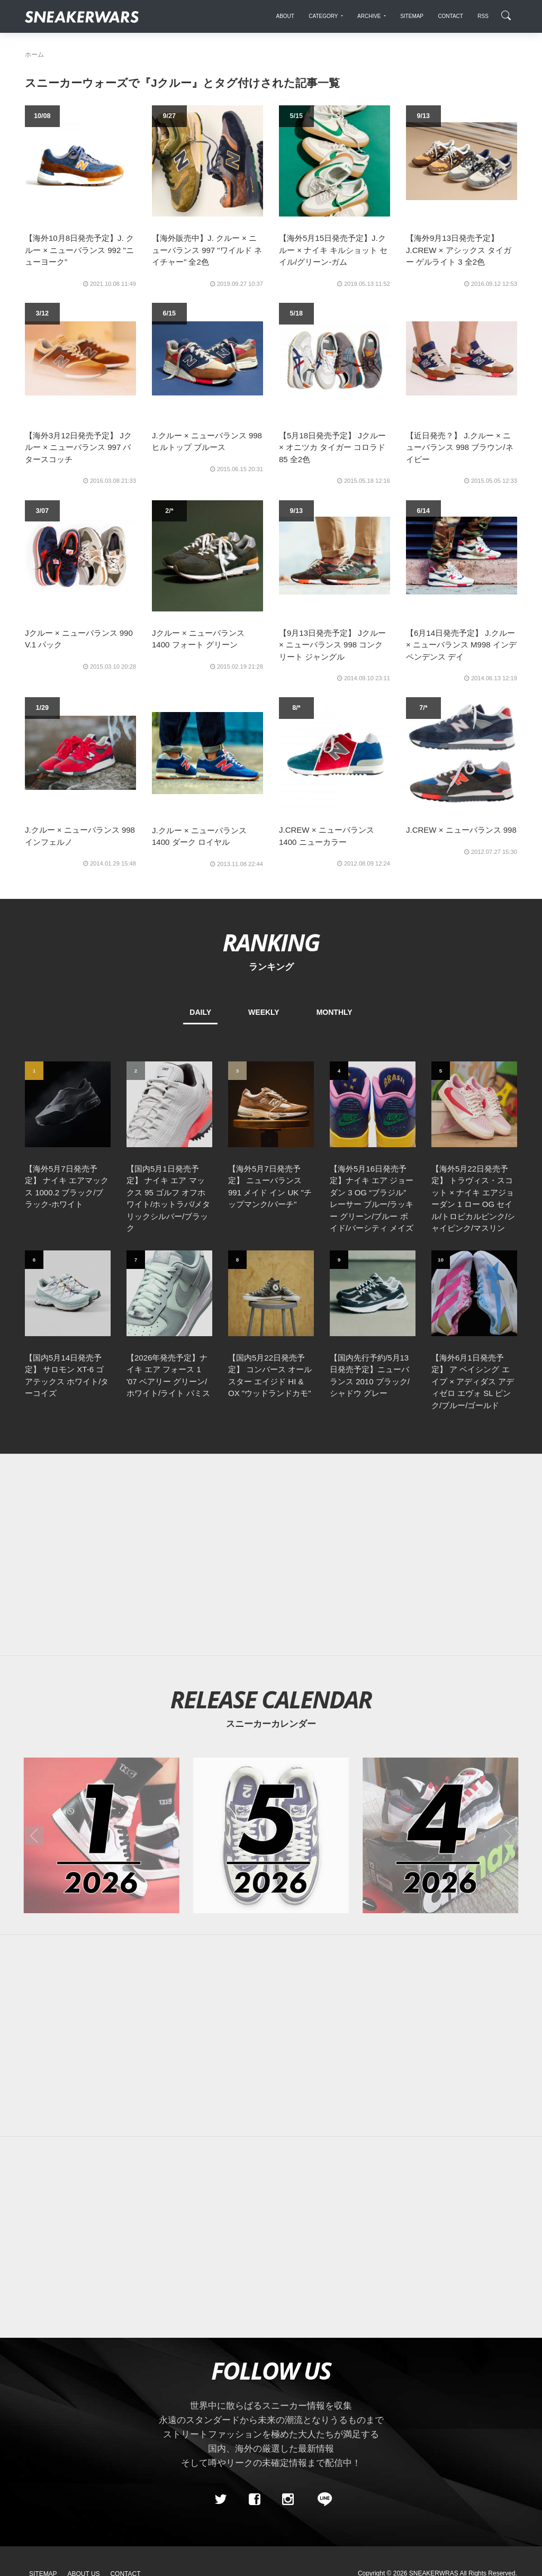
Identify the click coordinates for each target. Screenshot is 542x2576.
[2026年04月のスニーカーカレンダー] (440, 1835)
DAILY (200, 1012)
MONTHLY (335, 1012)
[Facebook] (254, 2499)
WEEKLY (263, 1012)
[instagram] (288, 2499)
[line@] (321, 2499)
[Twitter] (220, 2499)
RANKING (270, 942)
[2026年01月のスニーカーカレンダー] (101, 1835)
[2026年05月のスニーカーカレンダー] (271, 1835)
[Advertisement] (271, 1555)
